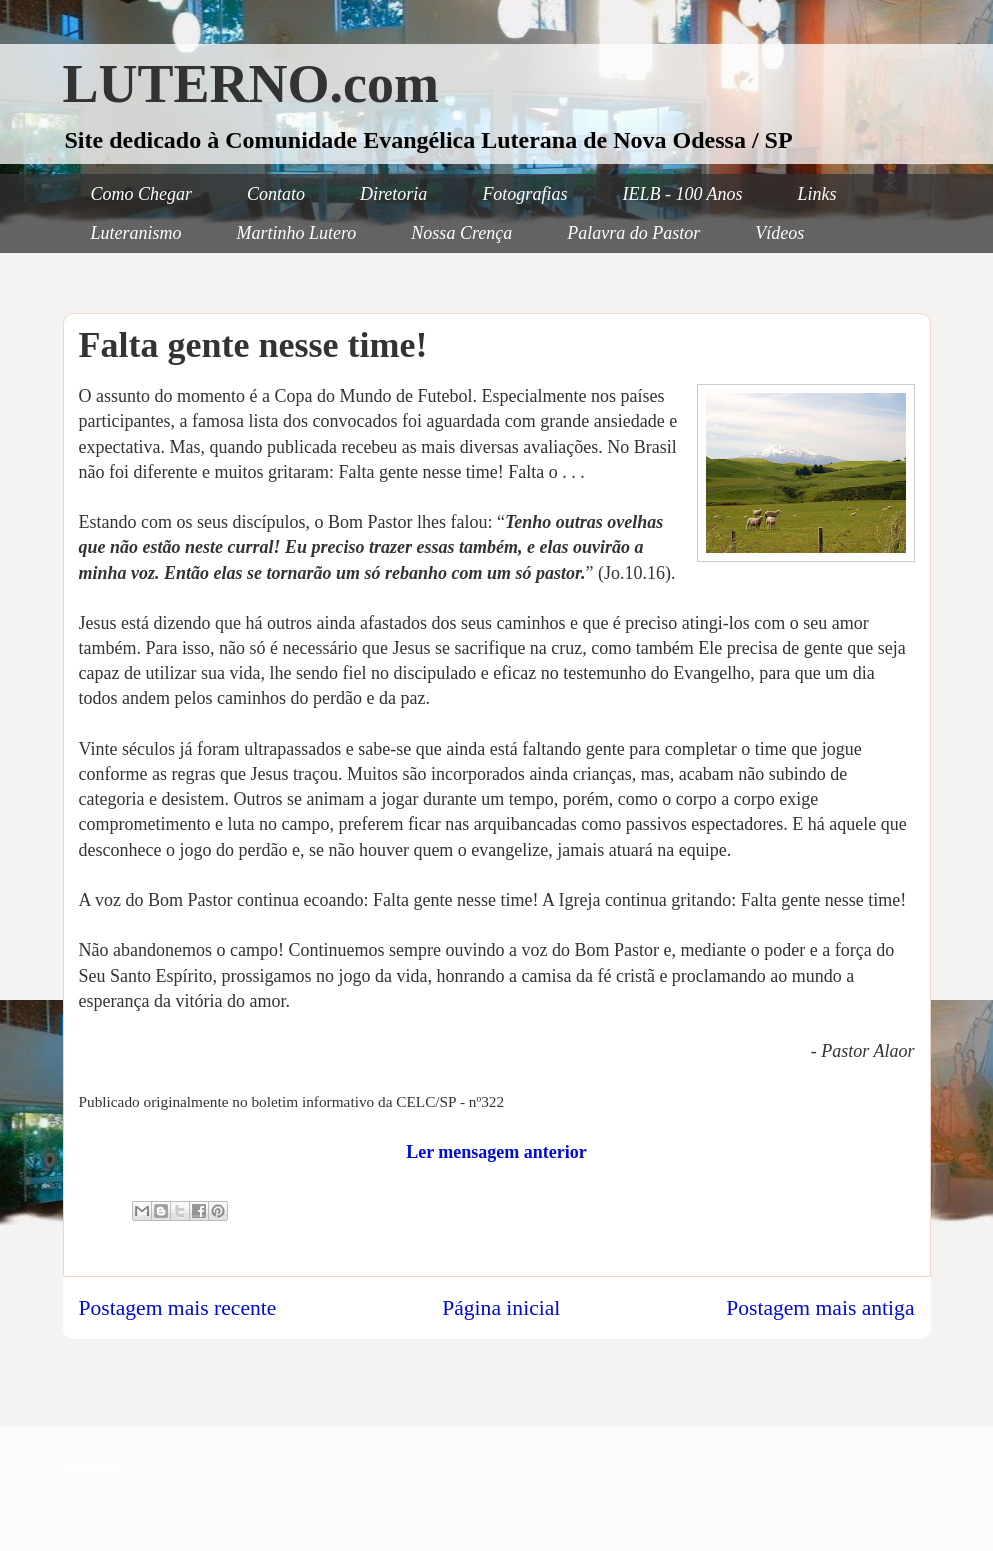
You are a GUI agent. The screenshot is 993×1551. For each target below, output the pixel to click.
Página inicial (501, 1308)
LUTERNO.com (251, 84)
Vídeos (779, 233)
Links (817, 194)
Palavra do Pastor (633, 233)
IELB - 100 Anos (682, 194)
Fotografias (524, 194)
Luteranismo (136, 233)
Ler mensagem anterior (496, 1152)
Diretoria (393, 194)
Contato (276, 194)
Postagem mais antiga (820, 1308)
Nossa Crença (461, 233)
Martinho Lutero (297, 233)
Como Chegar (142, 194)
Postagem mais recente (178, 1308)
